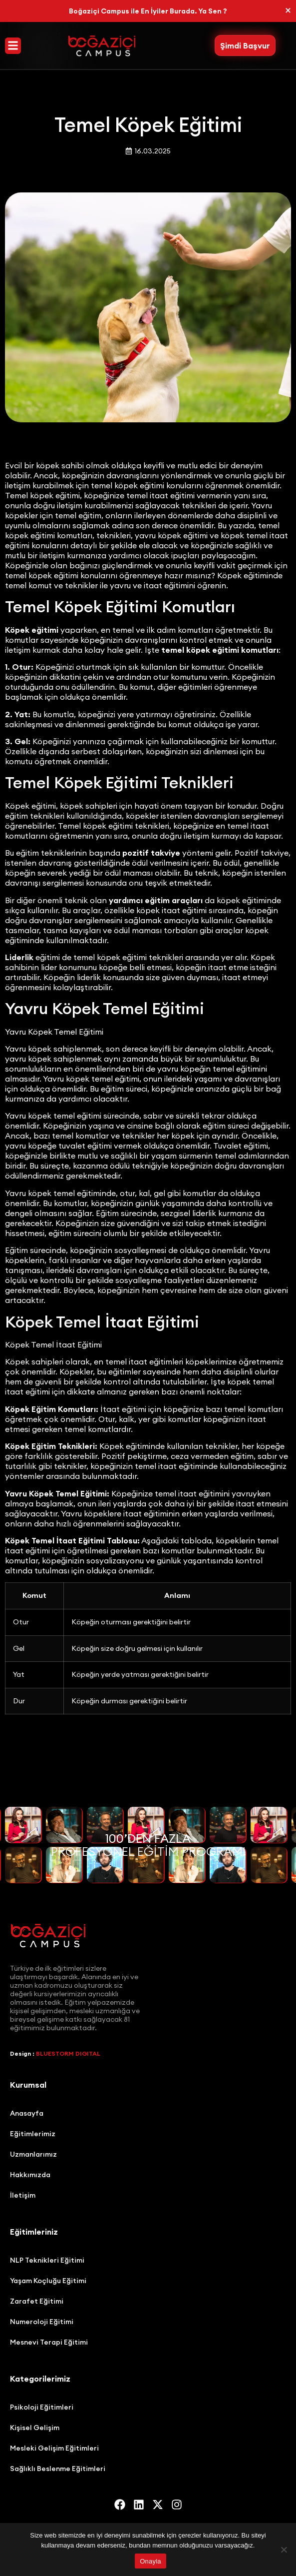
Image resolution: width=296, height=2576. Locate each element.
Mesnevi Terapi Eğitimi (49, 2342)
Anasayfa (26, 2113)
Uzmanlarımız (33, 2154)
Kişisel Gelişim (34, 2427)
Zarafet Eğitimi (36, 2301)
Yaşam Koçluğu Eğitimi (48, 2280)
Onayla (150, 2561)
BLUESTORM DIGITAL (68, 2053)
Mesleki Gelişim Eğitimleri (54, 2448)
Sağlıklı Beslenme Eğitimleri (57, 2468)
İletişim (22, 2195)
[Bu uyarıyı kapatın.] (288, 10)
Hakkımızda (30, 2174)
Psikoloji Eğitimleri (41, 2407)
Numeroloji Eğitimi (41, 2321)
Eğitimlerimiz (32, 2133)
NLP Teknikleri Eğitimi (47, 2260)
